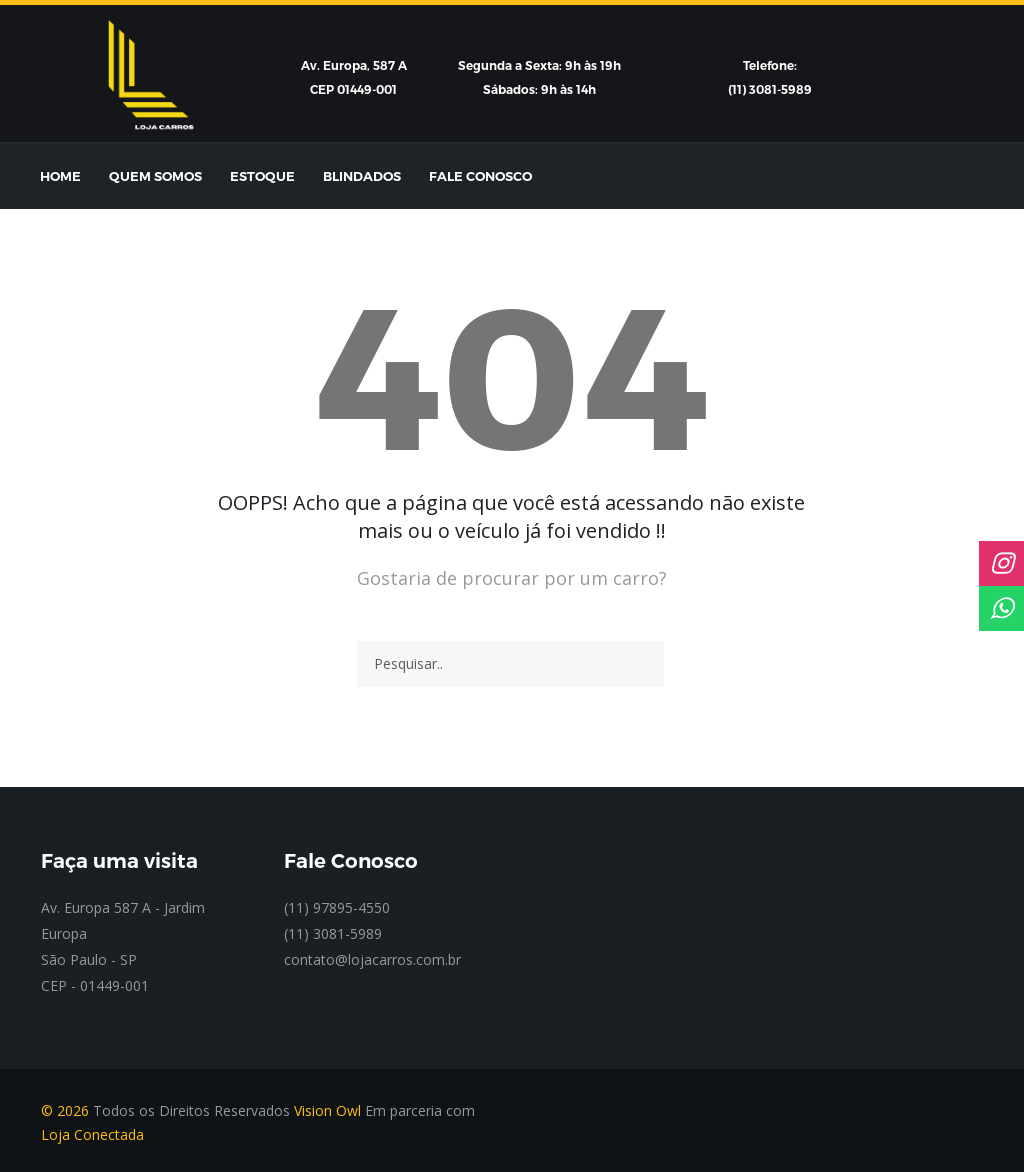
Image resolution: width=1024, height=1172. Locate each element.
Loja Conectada (92, 1134)
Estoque (262, 176)
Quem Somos (155, 176)
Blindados (362, 176)
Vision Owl (327, 1110)
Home (60, 176)
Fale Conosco (480, 176)
